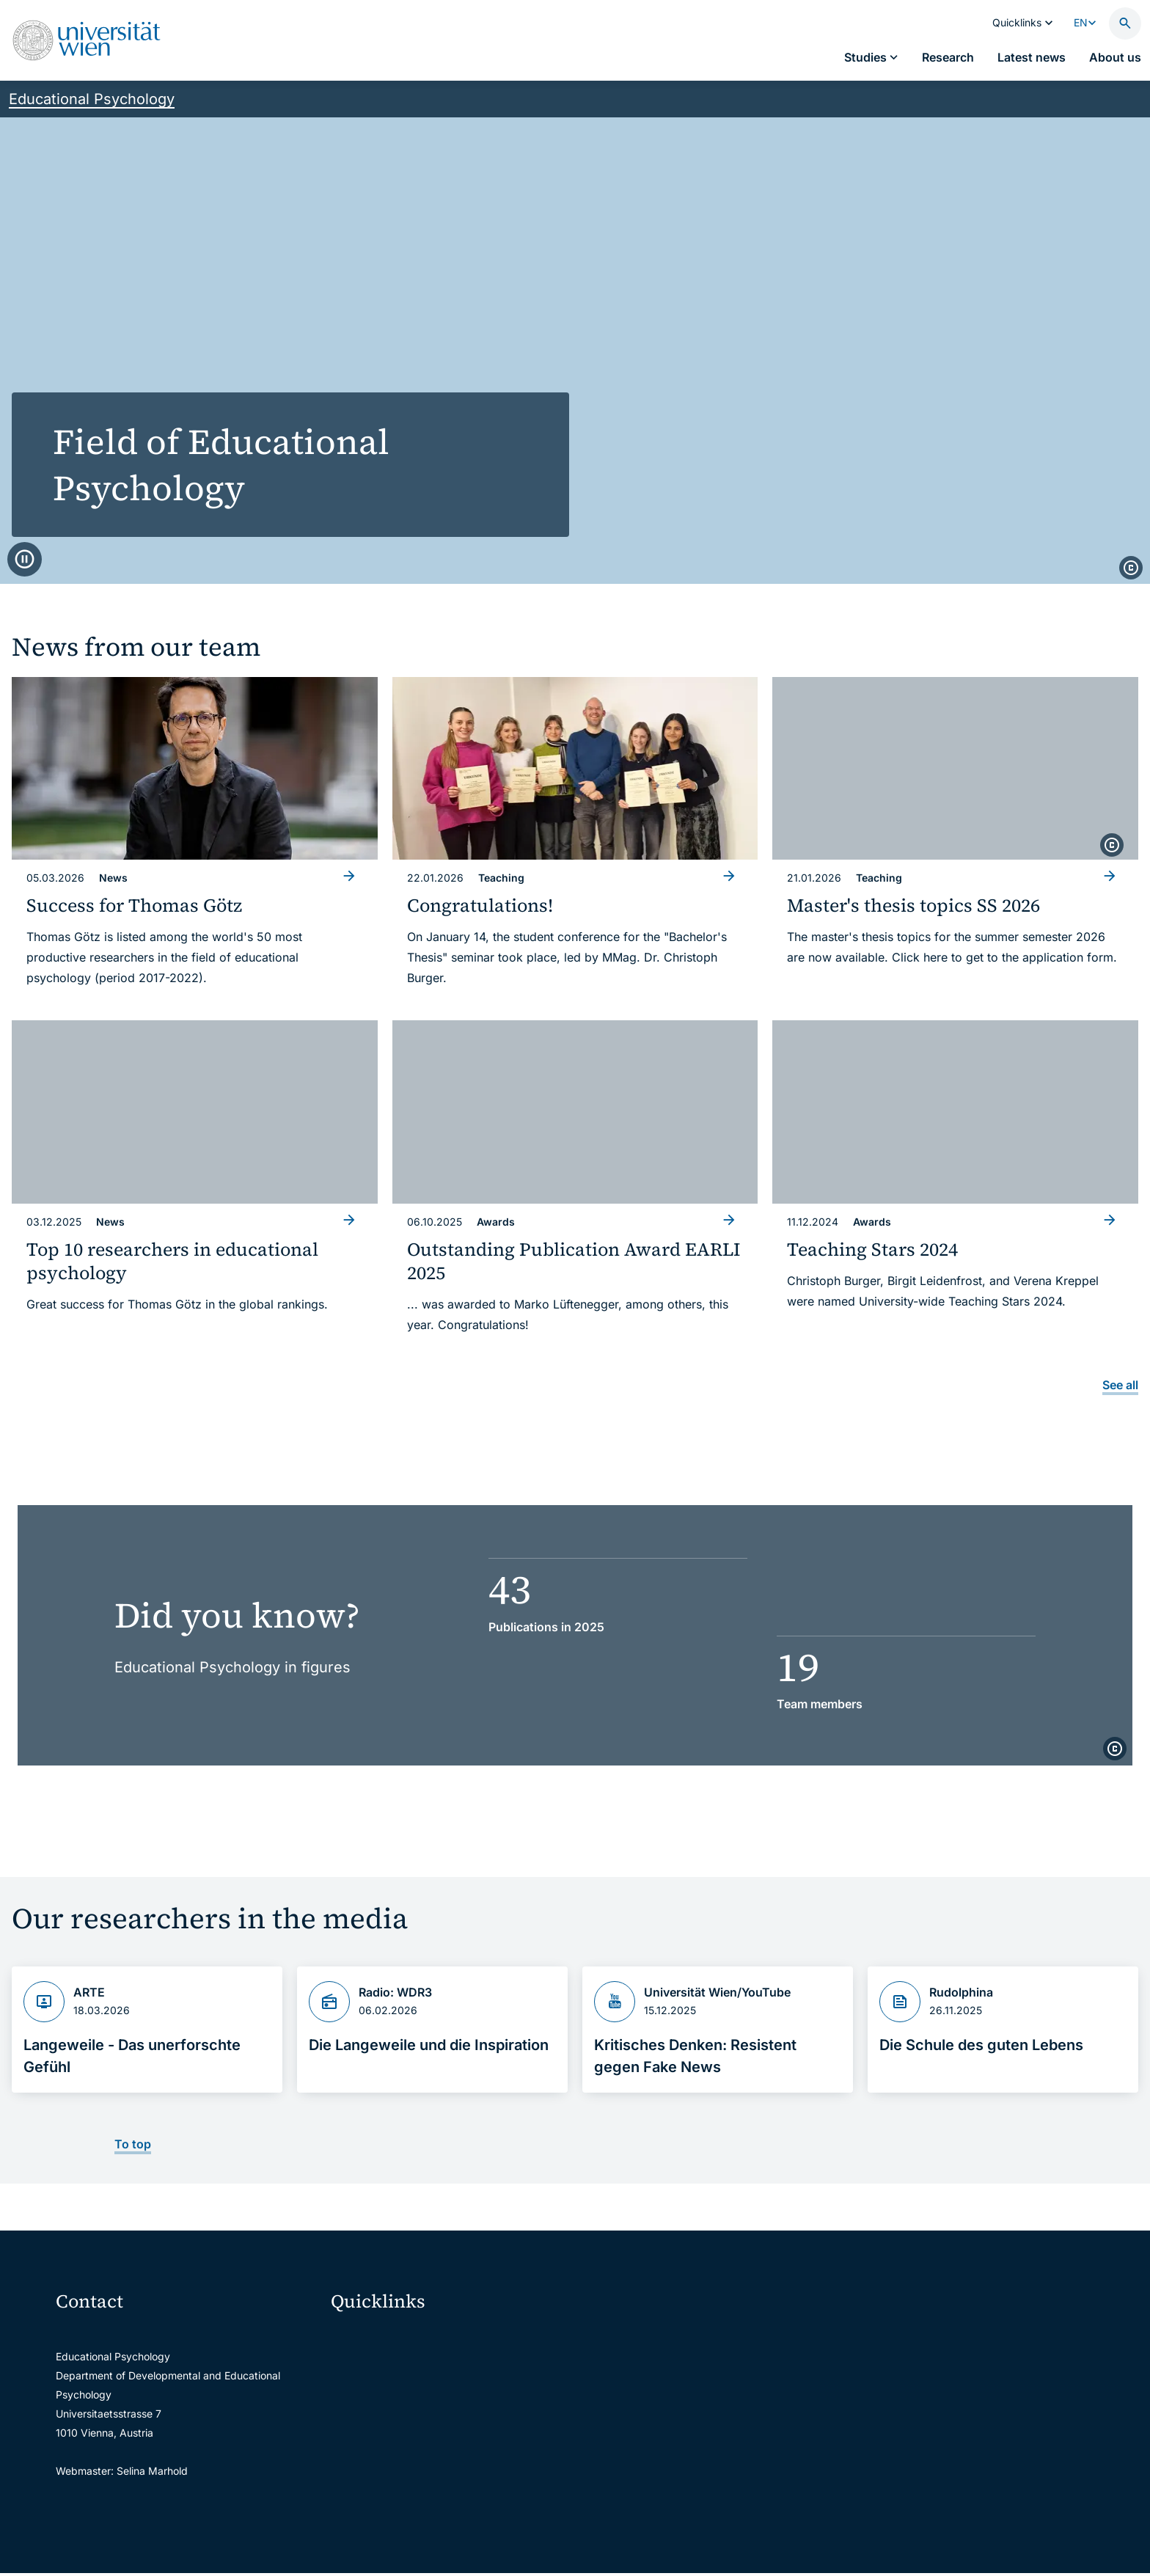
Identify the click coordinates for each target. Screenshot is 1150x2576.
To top (132, 2144)
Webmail (361, 2368)
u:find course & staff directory (411, 2429)
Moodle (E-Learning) (389, 2337)
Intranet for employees (394, 2460)
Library (357, 2491)
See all (1120, 1384)
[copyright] (1131, 567)
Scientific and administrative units (421, 2522)
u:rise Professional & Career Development (439, 2553)
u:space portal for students (405, 2399)
